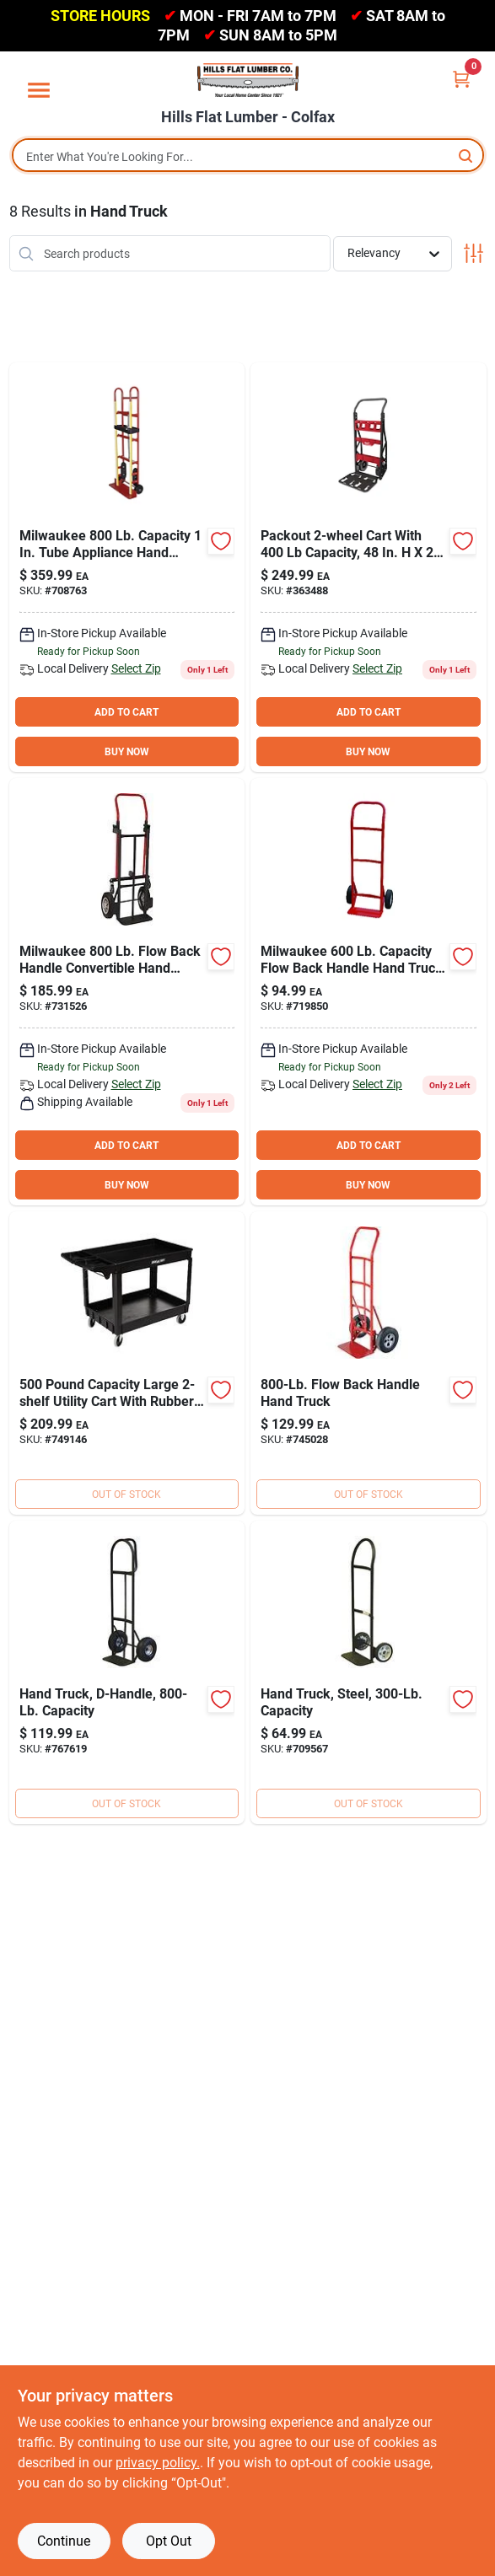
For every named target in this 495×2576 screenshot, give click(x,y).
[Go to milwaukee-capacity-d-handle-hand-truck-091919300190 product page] (127, 1672)
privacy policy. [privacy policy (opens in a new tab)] (158, 2463)
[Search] (467, 155)
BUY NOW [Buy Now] (127, 752)
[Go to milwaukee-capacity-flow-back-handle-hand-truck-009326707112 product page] (368, 1672)
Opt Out (168, 2541)
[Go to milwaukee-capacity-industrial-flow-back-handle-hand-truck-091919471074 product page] (368, 1363)
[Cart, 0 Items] (461, 79)
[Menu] (39, 90)
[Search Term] (247, 157)
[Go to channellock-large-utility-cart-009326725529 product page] (127, 1363)
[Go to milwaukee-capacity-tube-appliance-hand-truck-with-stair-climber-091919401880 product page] (127, 567)
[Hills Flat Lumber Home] (248, 80)
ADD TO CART (126, 712)
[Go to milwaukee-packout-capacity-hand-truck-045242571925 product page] (368, 567)
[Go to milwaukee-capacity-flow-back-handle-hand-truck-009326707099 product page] (368, 991)
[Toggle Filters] (473, 253)
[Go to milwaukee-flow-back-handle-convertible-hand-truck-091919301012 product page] (127, 991)
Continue (63, 2541)
